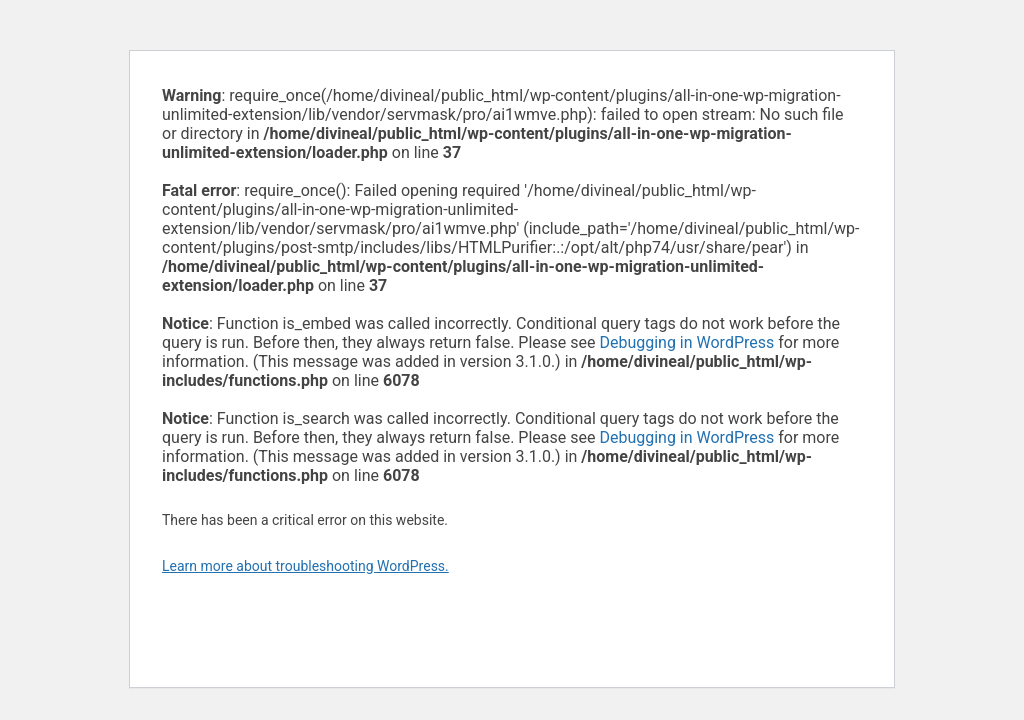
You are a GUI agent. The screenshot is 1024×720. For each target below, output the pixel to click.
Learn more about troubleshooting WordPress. (305, 566)
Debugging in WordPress (686, 342)
